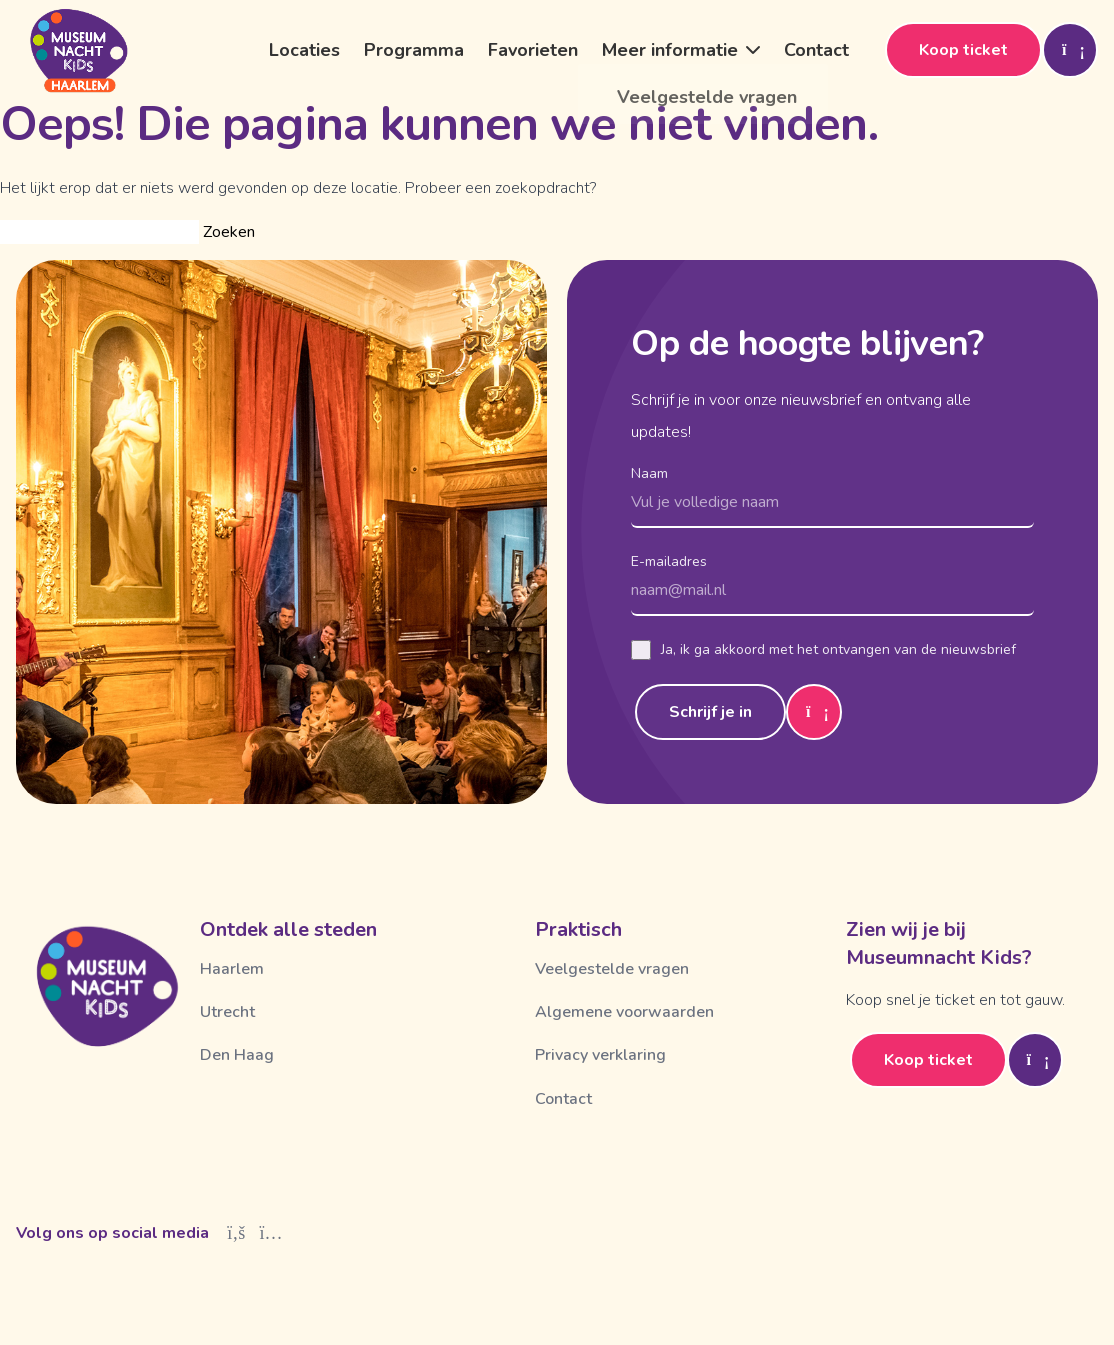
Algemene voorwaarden (624, 1012)
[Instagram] (271, 1233)
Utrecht (227, 1012)
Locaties (304, 50)
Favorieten (533, 50)
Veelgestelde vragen (612, 969)
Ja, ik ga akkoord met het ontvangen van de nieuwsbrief (823, 650)
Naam (649, 473)
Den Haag (237, 1055)
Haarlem (232, 969)
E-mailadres (669, 561)
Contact (816, 50)
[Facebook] (236, 1233)
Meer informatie (670, 50)
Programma (414, 50)
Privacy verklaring (600, 1055)
